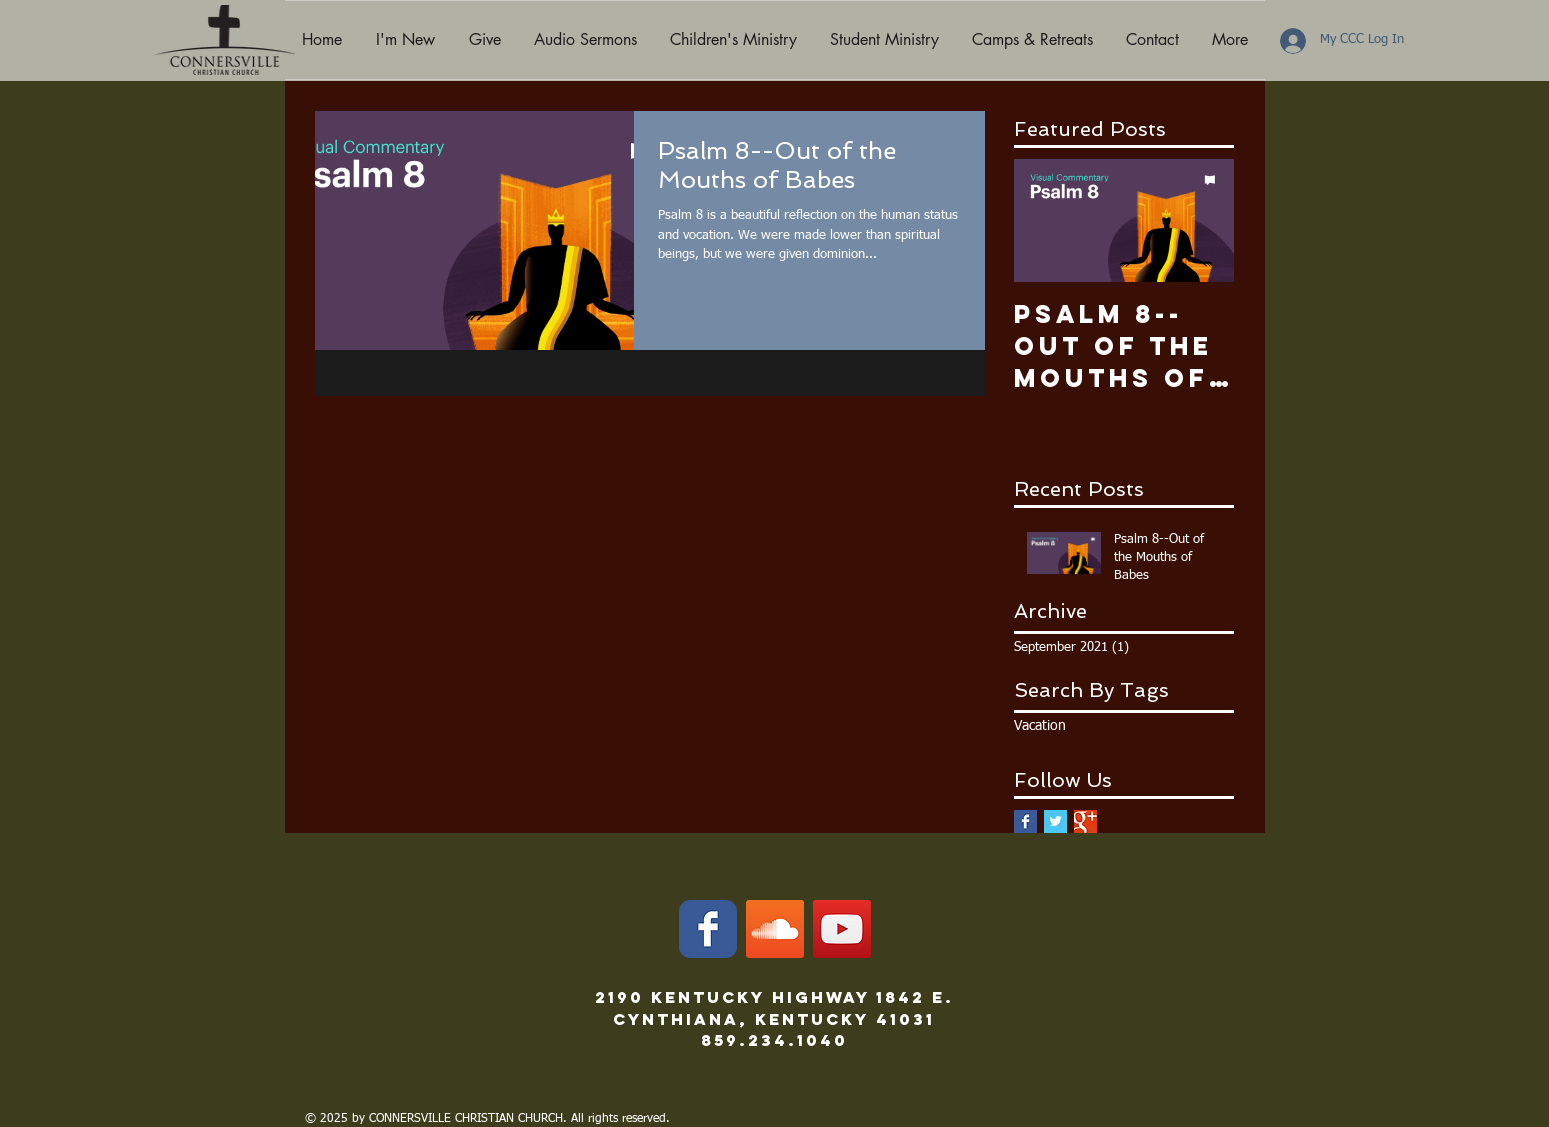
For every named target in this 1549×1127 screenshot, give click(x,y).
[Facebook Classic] (708, 929)
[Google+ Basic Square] (1085, 821)
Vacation (1040, 726)
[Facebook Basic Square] (1025, 821)
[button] (405, 40)
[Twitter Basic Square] (1055, 821)
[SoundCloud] (775, 929)
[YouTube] (842, 929)
